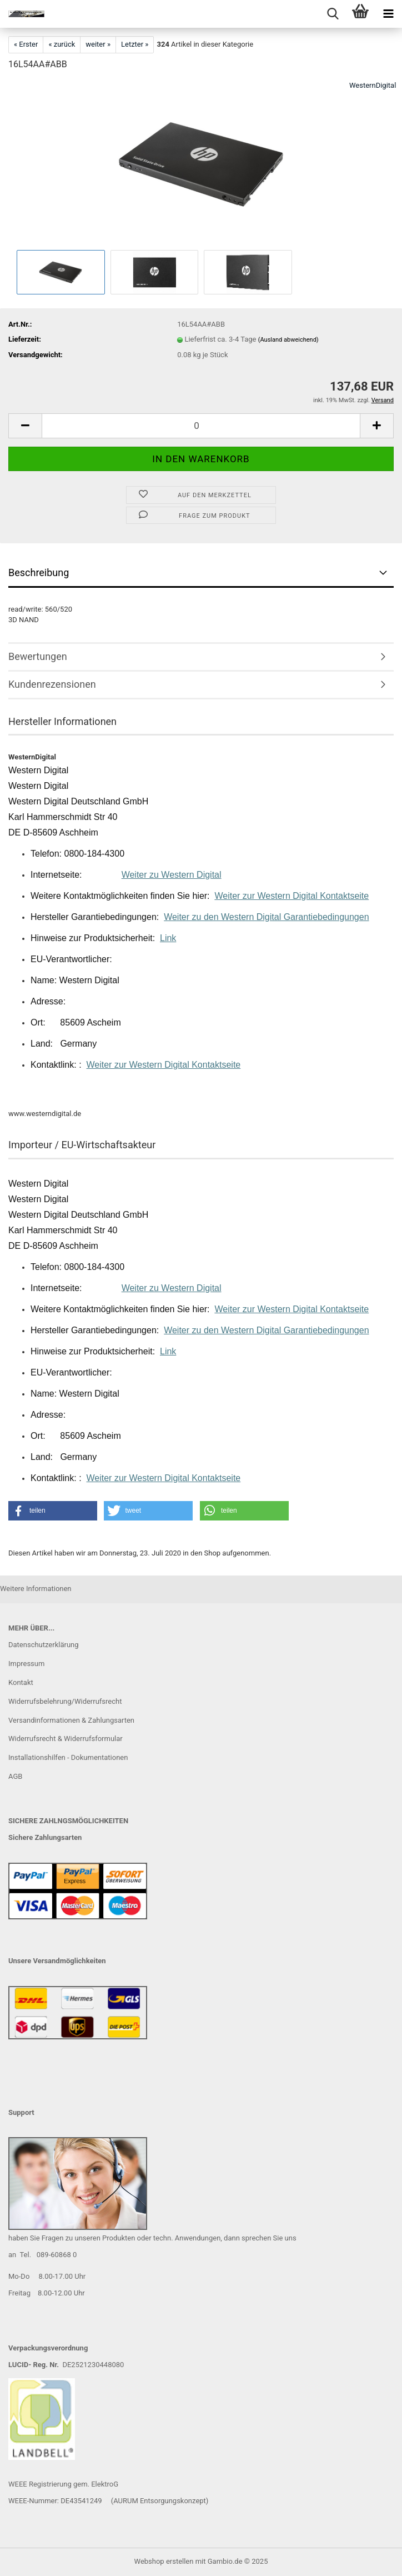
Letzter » (134, 44)
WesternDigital (372, 85)
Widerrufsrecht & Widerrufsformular (65, 1738)
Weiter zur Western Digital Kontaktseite (291, 896)
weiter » (98, 44)
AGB (15, 1776)
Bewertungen (37, 656)
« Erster (26, 44)
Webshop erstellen (164, 2561)
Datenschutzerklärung (43, 1644)
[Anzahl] (201, 425)
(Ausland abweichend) (288, 339)
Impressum (26, 1663)
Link (168, 938)
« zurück (61, 44)
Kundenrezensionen (52, 684)
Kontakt (20, 1682)
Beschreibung (38, 572)
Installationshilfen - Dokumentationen (68, 1757)
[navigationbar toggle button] (388, 14)
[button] (25, 425)
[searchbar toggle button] (332, 14)
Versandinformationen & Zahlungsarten (71, 1720)
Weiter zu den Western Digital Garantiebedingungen (266, 917)
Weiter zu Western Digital (172, 874)
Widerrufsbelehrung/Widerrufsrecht (65, 1701)
